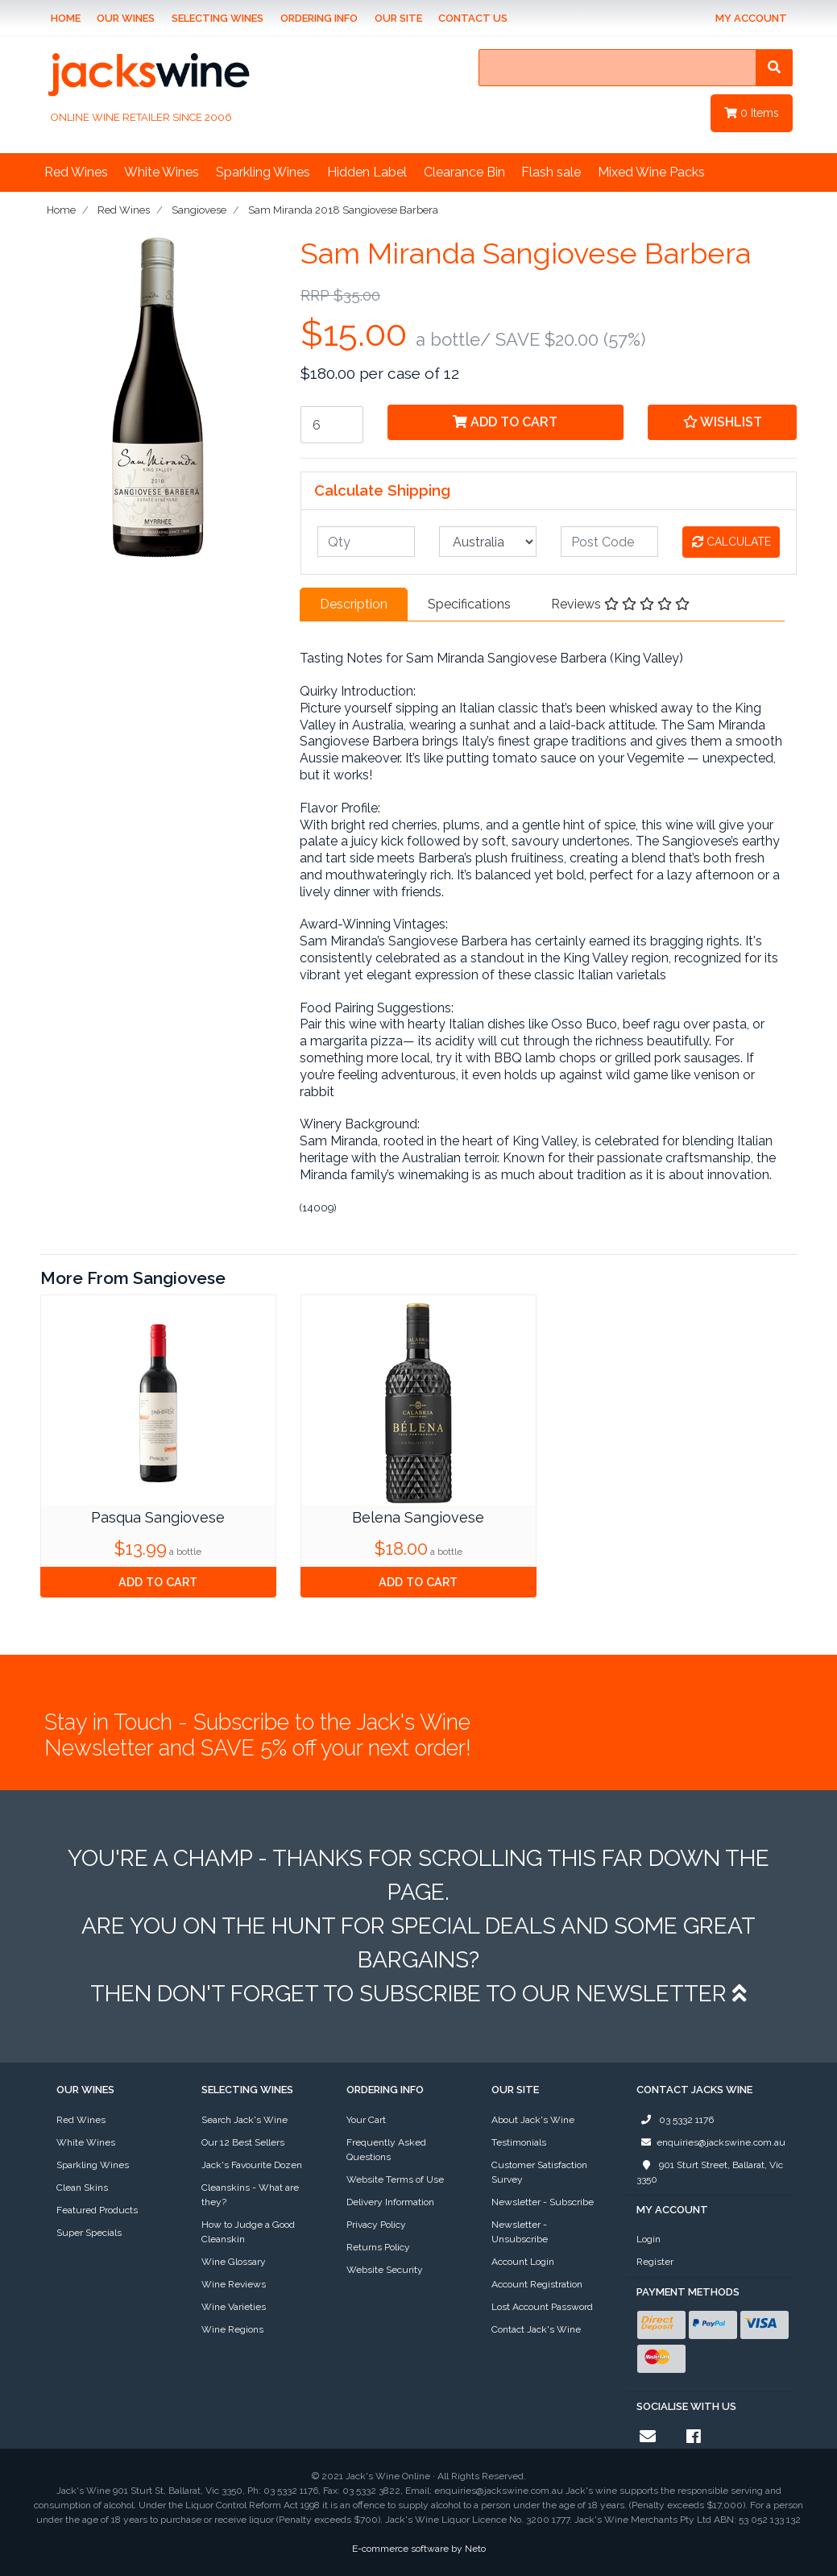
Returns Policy (378, 2247)
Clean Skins (82, 2187)
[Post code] (609, 541)
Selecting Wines (217, 18)
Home (66, 18)
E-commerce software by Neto (419, 2548)
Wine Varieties (233, 2306)
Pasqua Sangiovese (158, 1517)
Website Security (384, 2269)
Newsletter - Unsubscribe (519, 2232)
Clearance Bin (464, 172)
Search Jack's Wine (244, 2119)
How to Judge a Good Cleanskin (248, 2232)
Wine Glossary (233, 2261)
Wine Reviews (233, 2284)
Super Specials (89, 2232)
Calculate (731, 541)
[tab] (354, 604)
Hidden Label (367, 172)
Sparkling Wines (263, 172)
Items (751, 112)
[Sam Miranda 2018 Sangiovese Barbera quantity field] (331, 424)
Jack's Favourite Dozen (251, 2165)
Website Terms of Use (395, 2179)
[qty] (366, 541)
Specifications (469, 604)
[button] (723, 422)
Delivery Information (390, 2202)
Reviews (620, 604)
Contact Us (473, 18)
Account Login (522, 2261)
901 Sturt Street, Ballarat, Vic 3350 (709, 2171)
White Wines (161, 172)
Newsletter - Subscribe (542, 2202)
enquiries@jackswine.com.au (710, 2142)
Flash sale (551, 172)
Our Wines (126, 18)
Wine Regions (232, 2329)
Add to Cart (505, 422)
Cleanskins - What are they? (250, 2195)
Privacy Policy (376, 2224)
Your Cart (366, 2119)
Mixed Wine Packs (651, 172)
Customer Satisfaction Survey (539, 2172)
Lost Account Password (542, 2306)
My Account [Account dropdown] (751, 18)
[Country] (488, 541)
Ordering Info (319, 18)
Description (353, 604)
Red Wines (76, 172)
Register (654, 2261)
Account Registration (536, 2284)
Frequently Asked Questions (386, 2150)
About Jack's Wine (532, 2119)
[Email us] (648, 2436)
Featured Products (97, 2210)
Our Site (398, 18)
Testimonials (518, 2142)
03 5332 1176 (675, 2120)
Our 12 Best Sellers (242, 2142)
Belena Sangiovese (418, 1517)
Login (648, 2239)
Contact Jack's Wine (536, 2329)
